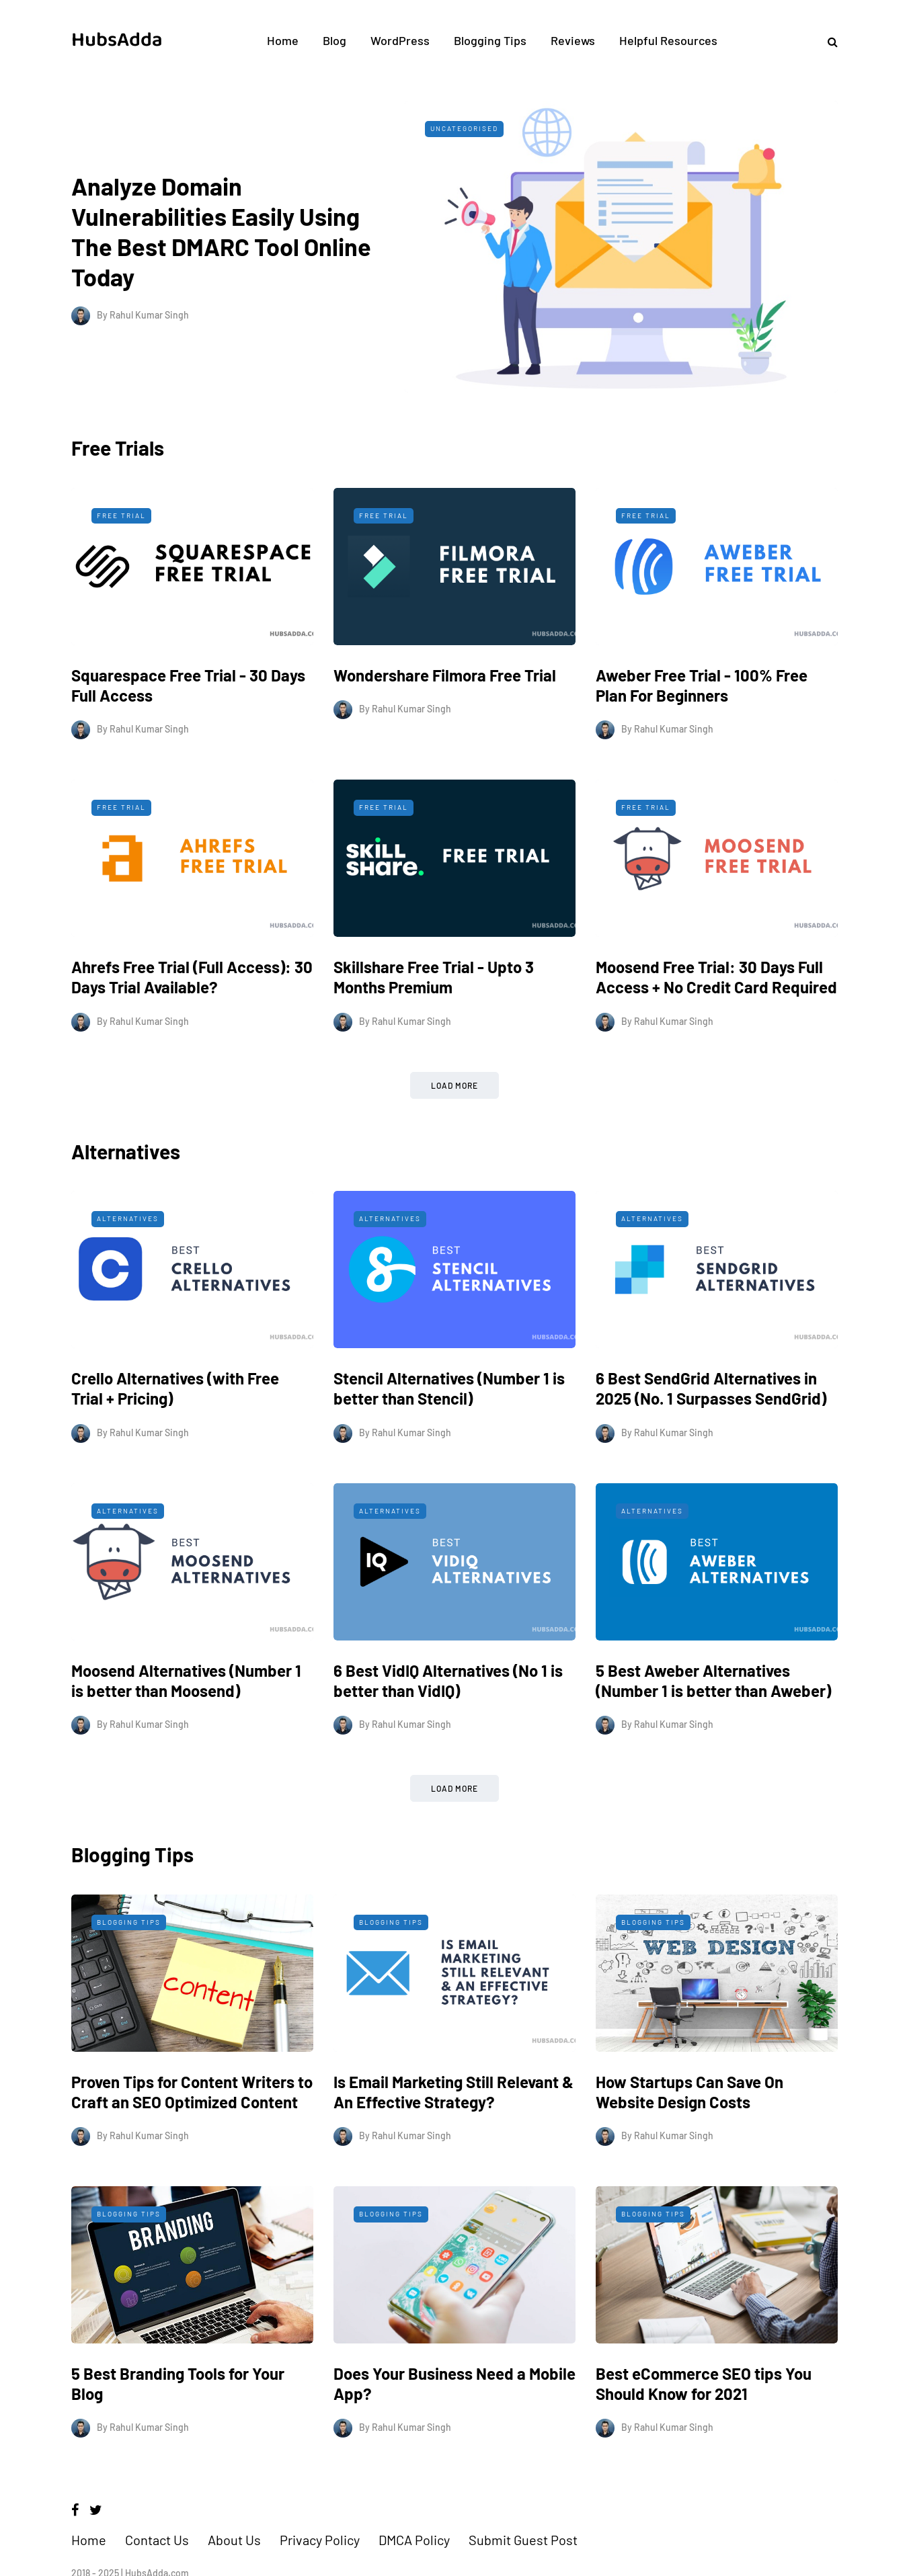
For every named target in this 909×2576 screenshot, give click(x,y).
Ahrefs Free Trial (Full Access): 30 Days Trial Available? (192, 1016)
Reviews (573, 40)
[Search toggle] (828, 41)
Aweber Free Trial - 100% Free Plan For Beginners (701, 724)
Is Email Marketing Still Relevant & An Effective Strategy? (453, 2131)
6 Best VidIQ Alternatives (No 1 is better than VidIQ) (448, 1719)
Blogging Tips (490, 40)
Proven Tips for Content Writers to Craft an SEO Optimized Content (192, 2131)
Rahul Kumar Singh (149, 286)
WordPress (400, 40)
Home (283, 40)
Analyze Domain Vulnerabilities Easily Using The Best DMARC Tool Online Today (236, 218)
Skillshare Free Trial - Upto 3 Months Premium (433, 1016)
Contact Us (157, 2513)
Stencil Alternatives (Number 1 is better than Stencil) (449, 1427)
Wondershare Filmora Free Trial (444, 714)
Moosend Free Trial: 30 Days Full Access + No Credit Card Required (716, 1016)
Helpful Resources (668, 40)
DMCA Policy (414, 2513)
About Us (234, 2513)
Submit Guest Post (523, 2513)
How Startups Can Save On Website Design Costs (689, 2131)
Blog (334, 40)
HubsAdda (117, 40)
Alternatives (128, 1257)
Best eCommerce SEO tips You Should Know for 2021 (704, 2422)
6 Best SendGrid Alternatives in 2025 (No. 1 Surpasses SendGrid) (711, 1427)
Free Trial (121, 554)
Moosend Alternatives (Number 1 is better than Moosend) (186, 1719)
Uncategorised (524, 128)
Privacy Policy (320, 2513)
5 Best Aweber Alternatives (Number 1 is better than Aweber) (713, 1719)
